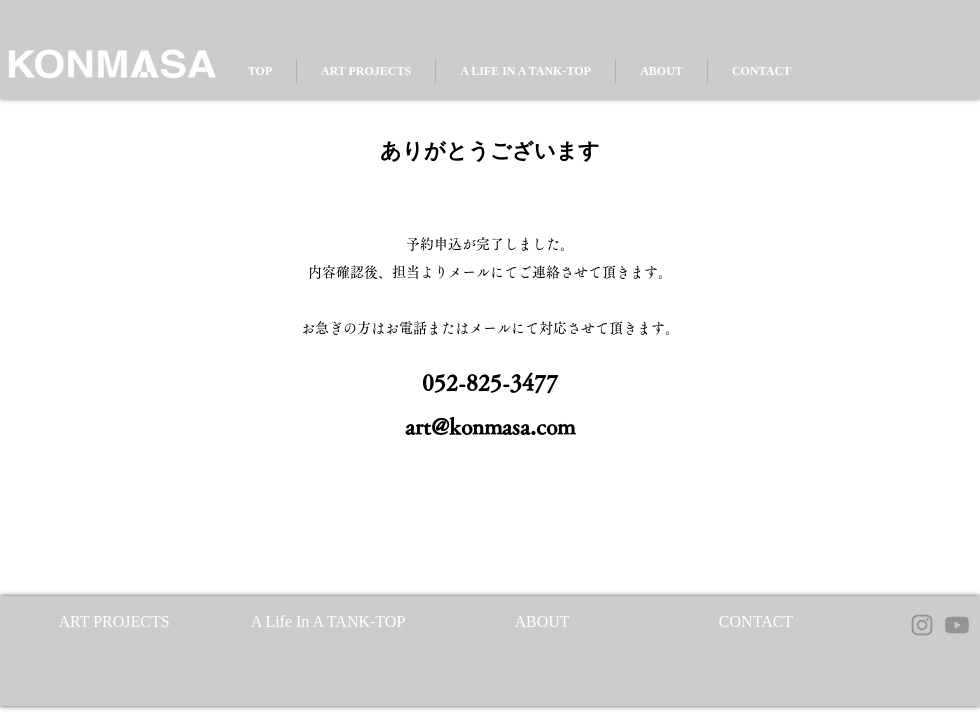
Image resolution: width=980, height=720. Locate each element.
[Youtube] (957, 625)
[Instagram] (922, 625)
